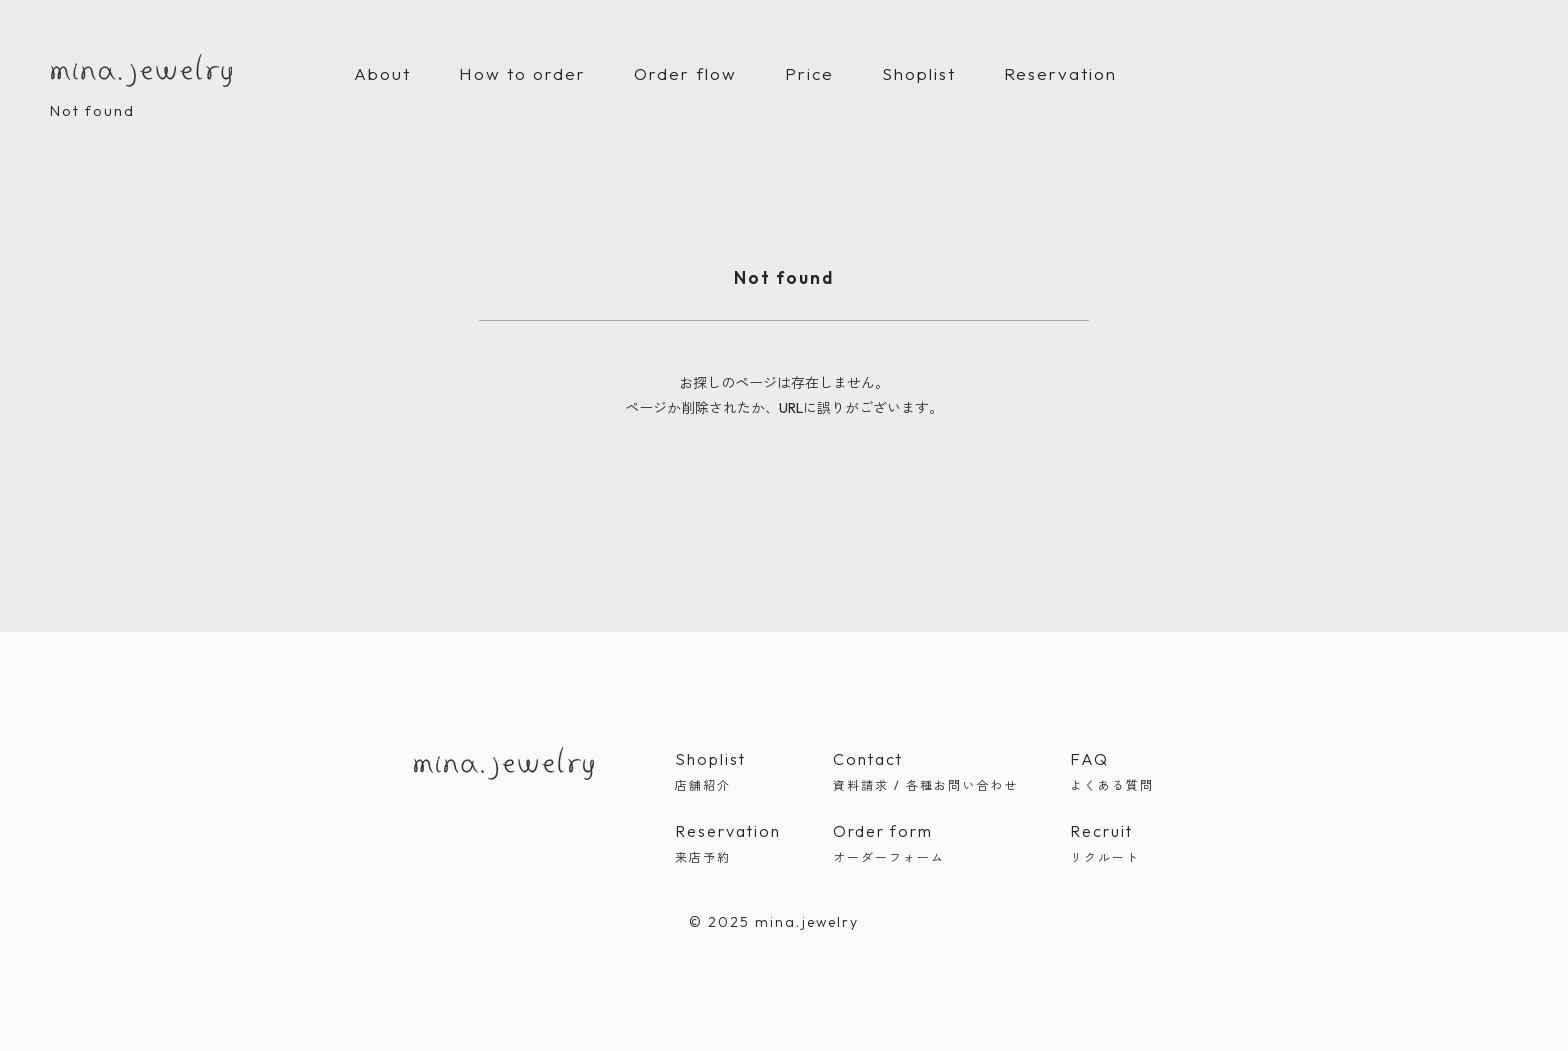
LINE (583, 818)
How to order (522, 73)
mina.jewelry (141, 70)
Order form (925, 845)
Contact (925, 773)
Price (809, 73)
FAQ (1112, 773)
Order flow (685, 73)
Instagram (543, 818)
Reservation (1060, 73)
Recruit (1112, 845)
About (382, 73)
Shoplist (919, 73)
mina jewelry (504, 763)
